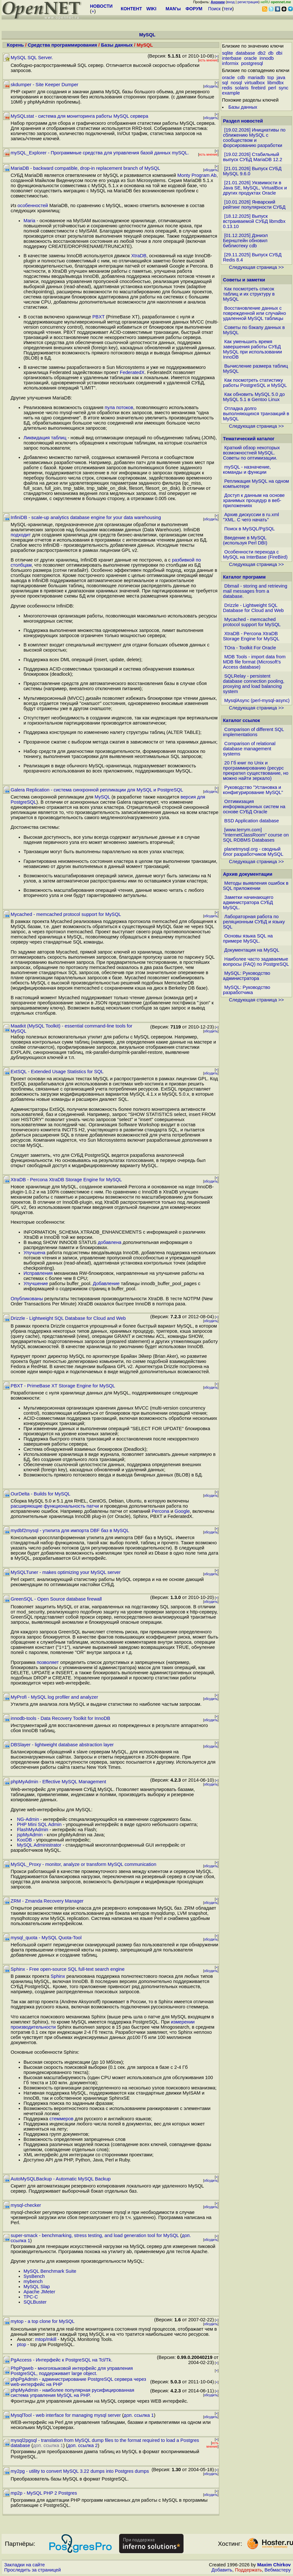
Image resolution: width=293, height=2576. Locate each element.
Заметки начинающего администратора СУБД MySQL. (248, 902)
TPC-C (31, 2296)
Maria (29, 220)
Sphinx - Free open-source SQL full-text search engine (68, 1969)
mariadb (256, 77)
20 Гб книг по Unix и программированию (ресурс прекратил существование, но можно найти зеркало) (255, 770)
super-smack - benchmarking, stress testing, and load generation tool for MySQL (95, 2235)
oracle (250, 58)
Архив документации (247, 874)
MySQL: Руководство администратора (246, 976)
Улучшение (36, 1283)
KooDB (24, 1839)
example (231, 93)
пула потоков (119, 407)
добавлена (109, 1242)
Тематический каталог (249, 438)
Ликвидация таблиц (45, 437)
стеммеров (61, 2118)
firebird (258, 87)
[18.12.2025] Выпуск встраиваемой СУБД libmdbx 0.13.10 (254, 221)
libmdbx (276, 82)
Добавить (222, 2569)
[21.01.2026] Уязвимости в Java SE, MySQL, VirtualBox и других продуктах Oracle (255, 188)
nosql (236, 82)
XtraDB (138, 255)
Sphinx (58, 1976)
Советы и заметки (244, 279)
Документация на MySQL (251, 950)
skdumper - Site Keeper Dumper (44, 84)
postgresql (252, 63)
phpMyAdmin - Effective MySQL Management (58, 1781)
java (281, 77)
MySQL (102, 796)
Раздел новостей (243, 120)
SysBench (34, 2276)
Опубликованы (27, 1298)
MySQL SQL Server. (32, 57)
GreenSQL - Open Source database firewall (56, 1599)
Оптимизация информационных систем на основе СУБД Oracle (254, 806)
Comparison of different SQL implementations (253, 732)
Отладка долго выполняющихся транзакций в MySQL (256, 413)
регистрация (248, 2)
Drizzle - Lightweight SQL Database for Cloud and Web (68, 1318)
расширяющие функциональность (48, 1506)
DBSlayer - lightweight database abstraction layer (62, 1744)
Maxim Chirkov (274, 2564)
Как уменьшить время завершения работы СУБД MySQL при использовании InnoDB (252, 349)
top (270, 77)
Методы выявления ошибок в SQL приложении (255, 886)
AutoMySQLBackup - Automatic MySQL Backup (61, 2178)
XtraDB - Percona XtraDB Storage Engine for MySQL (66, 1179)
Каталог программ (244, 577)
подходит (21, 534)
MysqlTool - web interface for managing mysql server (66, 2415)
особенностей (32, 205)
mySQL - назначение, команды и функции (247, 469)
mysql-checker (26, 2205)
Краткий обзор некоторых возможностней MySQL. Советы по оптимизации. (251, 453)
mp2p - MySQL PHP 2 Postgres (44, 2493)
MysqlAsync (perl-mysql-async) (257, 700)
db (270, 53)
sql (225, 82)
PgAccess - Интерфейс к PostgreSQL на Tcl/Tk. (61, 2359)
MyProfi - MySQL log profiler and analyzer (54, 1697)
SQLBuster (35, 2302)
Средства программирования (62, 45)
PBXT (98, 316)
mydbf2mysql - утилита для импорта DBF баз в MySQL (70, 1530)
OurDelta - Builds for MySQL (41, 1493)
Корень (15, 45)
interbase (231, 58)
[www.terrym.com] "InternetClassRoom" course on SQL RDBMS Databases (256, 835)
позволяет (48, 1662)
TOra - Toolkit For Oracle (250, 647)
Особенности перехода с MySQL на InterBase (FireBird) (255, 554)
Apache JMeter (39, 2291)
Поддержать (248, 2569)
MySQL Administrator (39, 1845)
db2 (261, 53)
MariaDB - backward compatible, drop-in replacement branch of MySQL (85, 168)
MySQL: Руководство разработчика (246, 990)
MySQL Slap (37, 2286)
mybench (33, 2281)
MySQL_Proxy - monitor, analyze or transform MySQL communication (83, 1864)
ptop (21, 2344)
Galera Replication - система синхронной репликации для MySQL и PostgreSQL (97, 789)
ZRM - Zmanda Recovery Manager (47, 1901)
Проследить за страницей (32, 2569)
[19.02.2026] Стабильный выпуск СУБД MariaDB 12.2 (252, 157)
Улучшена (34, 1252)
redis (227, 87)
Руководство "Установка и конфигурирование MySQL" (253, 790)
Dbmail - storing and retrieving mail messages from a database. (255, 591)
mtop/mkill (45, 2339)
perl (272, 87)
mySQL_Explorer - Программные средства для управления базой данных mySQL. (100, 152)
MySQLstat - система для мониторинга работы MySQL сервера (79, 116)
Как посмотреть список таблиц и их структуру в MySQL (249, 294)
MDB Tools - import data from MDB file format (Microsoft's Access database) (254, 662)
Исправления (38, 1273)
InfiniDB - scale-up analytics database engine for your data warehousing (86, 517)
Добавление (106, 1283)
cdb (241, 77)
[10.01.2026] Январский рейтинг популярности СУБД (254, 204)
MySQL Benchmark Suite (50, 2271)
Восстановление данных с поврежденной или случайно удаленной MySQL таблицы (254, 313)
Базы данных (117, 45)
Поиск (214, 8)
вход (231, 2)
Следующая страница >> (256, 267)
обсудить (211, 86)
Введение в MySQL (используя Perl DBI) (245, 540)
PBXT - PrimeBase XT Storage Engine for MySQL (63, 1385)
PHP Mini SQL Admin (39, 1824)
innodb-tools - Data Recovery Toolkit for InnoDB (60, 1718)
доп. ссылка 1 (139, 2415)
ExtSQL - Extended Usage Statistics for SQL (57, 1071)
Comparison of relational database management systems (249, 748)
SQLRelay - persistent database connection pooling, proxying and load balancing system (254, 683)
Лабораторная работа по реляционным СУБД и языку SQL (254, 921)
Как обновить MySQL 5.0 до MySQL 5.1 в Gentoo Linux (254, 397)
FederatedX (132, 372)
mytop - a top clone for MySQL (43, 2321)
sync (283, 87)
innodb (267, 58)
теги (227, 8)
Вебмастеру (278, 2569)
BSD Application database (251, 820)
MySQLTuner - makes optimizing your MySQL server (66, 1572)
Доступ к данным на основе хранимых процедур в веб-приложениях (254, 500)
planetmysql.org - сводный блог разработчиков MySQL (253, 851)
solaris (241, 87)
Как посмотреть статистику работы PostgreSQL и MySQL (255, 383)
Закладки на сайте (24, 2564)
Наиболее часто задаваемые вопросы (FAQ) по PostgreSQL (256, 961)
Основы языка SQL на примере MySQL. (248, 938)
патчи (93, 1506)
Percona (160, 1511)
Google (182, 1511)
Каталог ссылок (241, 720)
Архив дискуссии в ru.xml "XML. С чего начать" (251, 517)
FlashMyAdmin (32, 1829)
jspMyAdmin (30, 1834)
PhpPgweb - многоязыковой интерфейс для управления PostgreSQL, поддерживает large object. (72, 2371)
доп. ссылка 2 (83, 2445)
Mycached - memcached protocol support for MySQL (66, 914)
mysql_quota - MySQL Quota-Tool (46, 1937)
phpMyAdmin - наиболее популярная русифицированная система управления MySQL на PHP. (72, 2393)
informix (230, 63)
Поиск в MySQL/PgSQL (249, 528)
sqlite (227, 53)
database (245, 53)
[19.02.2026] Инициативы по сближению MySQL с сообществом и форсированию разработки (254, 137)
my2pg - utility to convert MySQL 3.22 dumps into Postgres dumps (80, 2471)
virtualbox (255, 82)
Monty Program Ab (196, 175)
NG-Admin (28, 1819)
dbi (279, 53)
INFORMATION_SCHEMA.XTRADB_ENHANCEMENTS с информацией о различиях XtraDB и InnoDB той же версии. (114, 1234)
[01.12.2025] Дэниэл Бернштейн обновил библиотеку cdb (245, 240)
